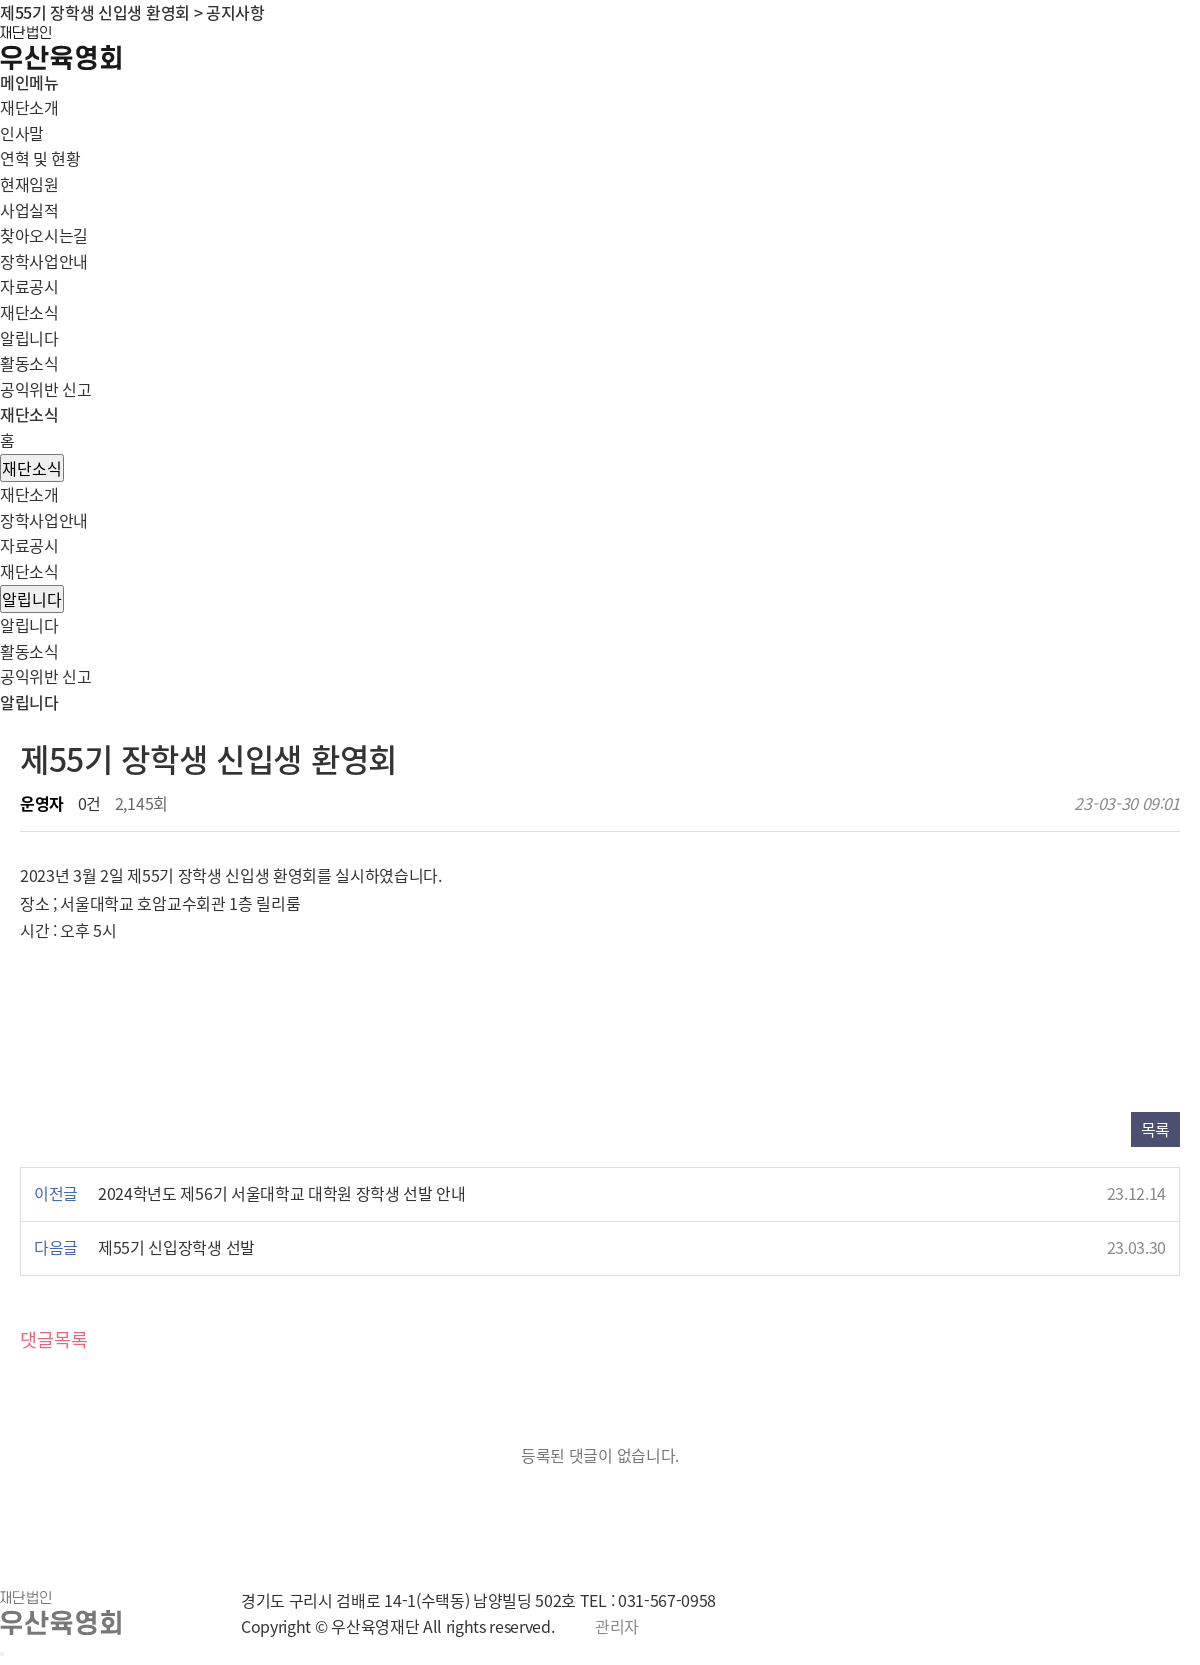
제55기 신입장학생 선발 (176, 1247)
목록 (1155, 1129)
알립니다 (29, 338)
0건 (89, 803)
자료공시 (29, 545)
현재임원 (29, 184)
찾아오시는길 (44, 235)
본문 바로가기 (0, 0)
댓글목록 (54, 1339)
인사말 (22, 133)
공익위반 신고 (46, 389)
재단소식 (32, 468)
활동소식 (29, 363)
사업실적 (29, 210)
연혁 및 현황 (40, 158)
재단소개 (29, 494)
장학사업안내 (44, 520)
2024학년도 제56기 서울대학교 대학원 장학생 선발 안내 (282, 1193)
